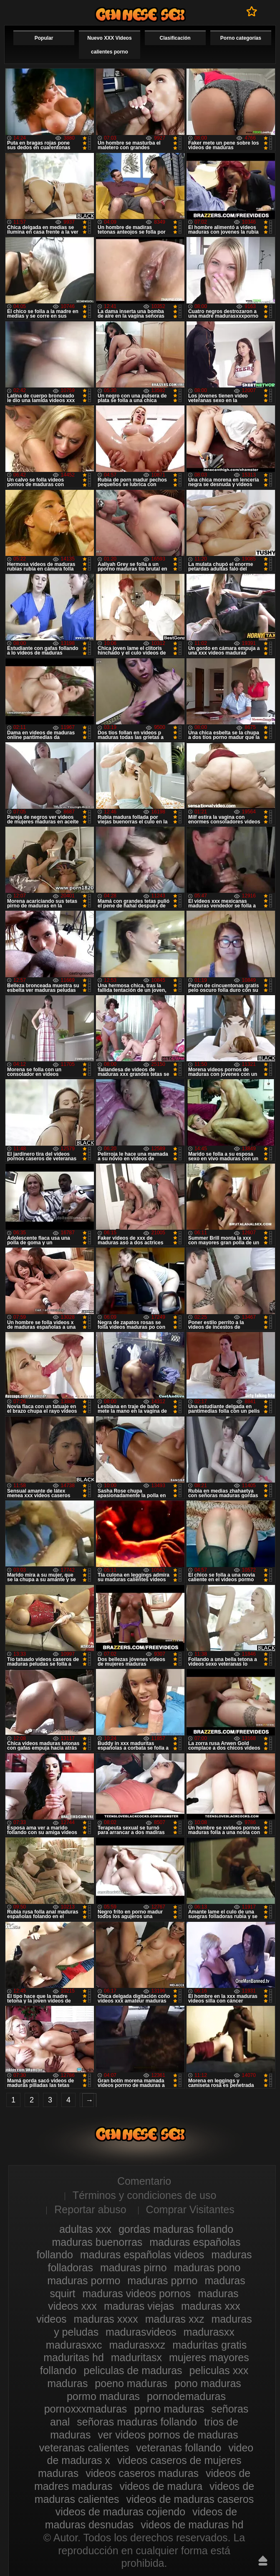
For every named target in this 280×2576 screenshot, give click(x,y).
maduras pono (207, 2267)
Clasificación (175, 38)
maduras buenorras (97, 2242)
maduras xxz (174, 2319)
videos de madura (160, 2486)
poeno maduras (131, 2383)
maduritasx (136, 2357)
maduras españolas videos (142, 2254)
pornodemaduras (186, 2396)
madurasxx (209, 2332)
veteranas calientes (84, 2448)
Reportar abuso (90, 2209)
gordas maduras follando (176, 2229)
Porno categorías (240, 38)
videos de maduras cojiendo (120, 2511)
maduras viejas (139, 2306)
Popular (44, 38)
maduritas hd (73, 2357)
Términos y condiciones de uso (145, 2195)
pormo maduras (103, 2396)
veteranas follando (178, 2448)
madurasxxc (74, 2345)
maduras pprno (162, 2280)
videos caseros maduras (142, 2473)
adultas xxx (85, 2229)
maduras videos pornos (137, 2293)
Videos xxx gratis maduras (140, 14)
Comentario (144, 2181)
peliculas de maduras (132, 2370)
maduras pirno (133, 2267)
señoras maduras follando (137, 2422)
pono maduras (207, 2383)
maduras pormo (83, 2280)
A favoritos (252, 11)
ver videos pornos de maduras (168, 2435)
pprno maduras (169, 2409)
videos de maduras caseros (190, 2499)
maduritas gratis (209, 2345)
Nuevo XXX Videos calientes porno (109, 45)
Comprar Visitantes (190, 2209)
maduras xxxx (106, 2319)
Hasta (262, 2561)
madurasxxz (137, 2345)
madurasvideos (141, 2332)
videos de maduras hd (192, 2524)
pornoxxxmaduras (85, 2409)
